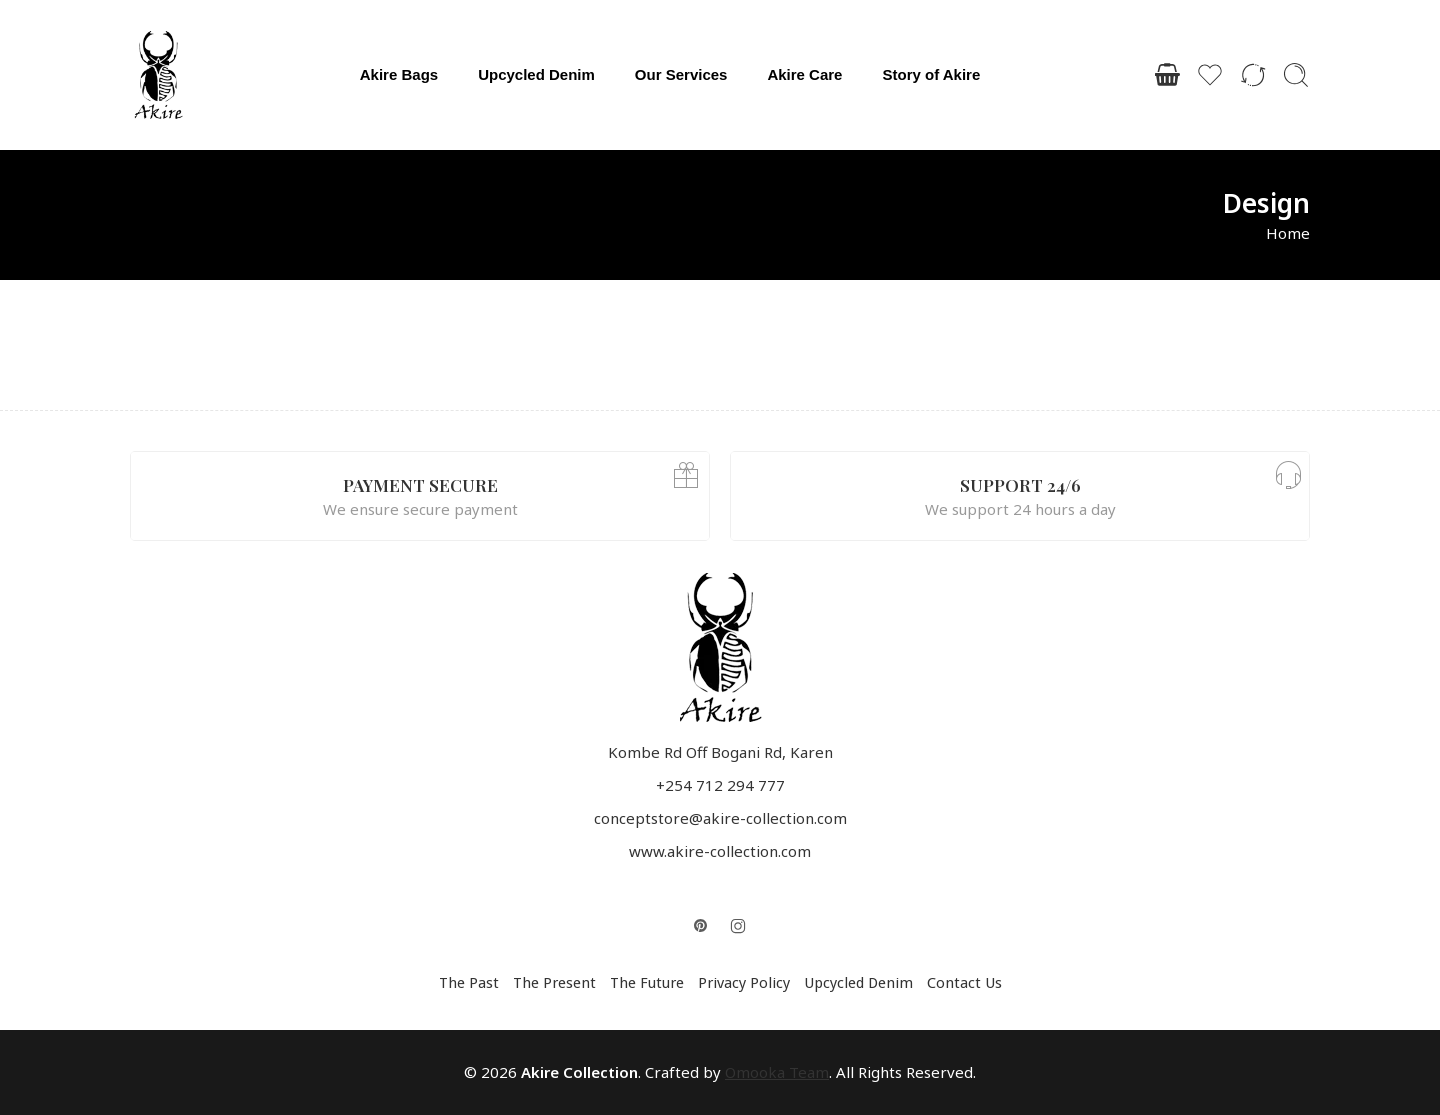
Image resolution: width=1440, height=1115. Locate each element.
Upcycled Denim (536, 74)
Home (1288, 233)
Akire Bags (399, 74)
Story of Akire (931, 74)
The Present (554, 983)
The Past (469, 983)
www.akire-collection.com (720, 851)
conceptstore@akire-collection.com (720, 818)
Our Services (681, 74)
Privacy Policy (744, 983)
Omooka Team (777, 1072)
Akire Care (804, 74)
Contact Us (964, 983)
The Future (647, 983)
